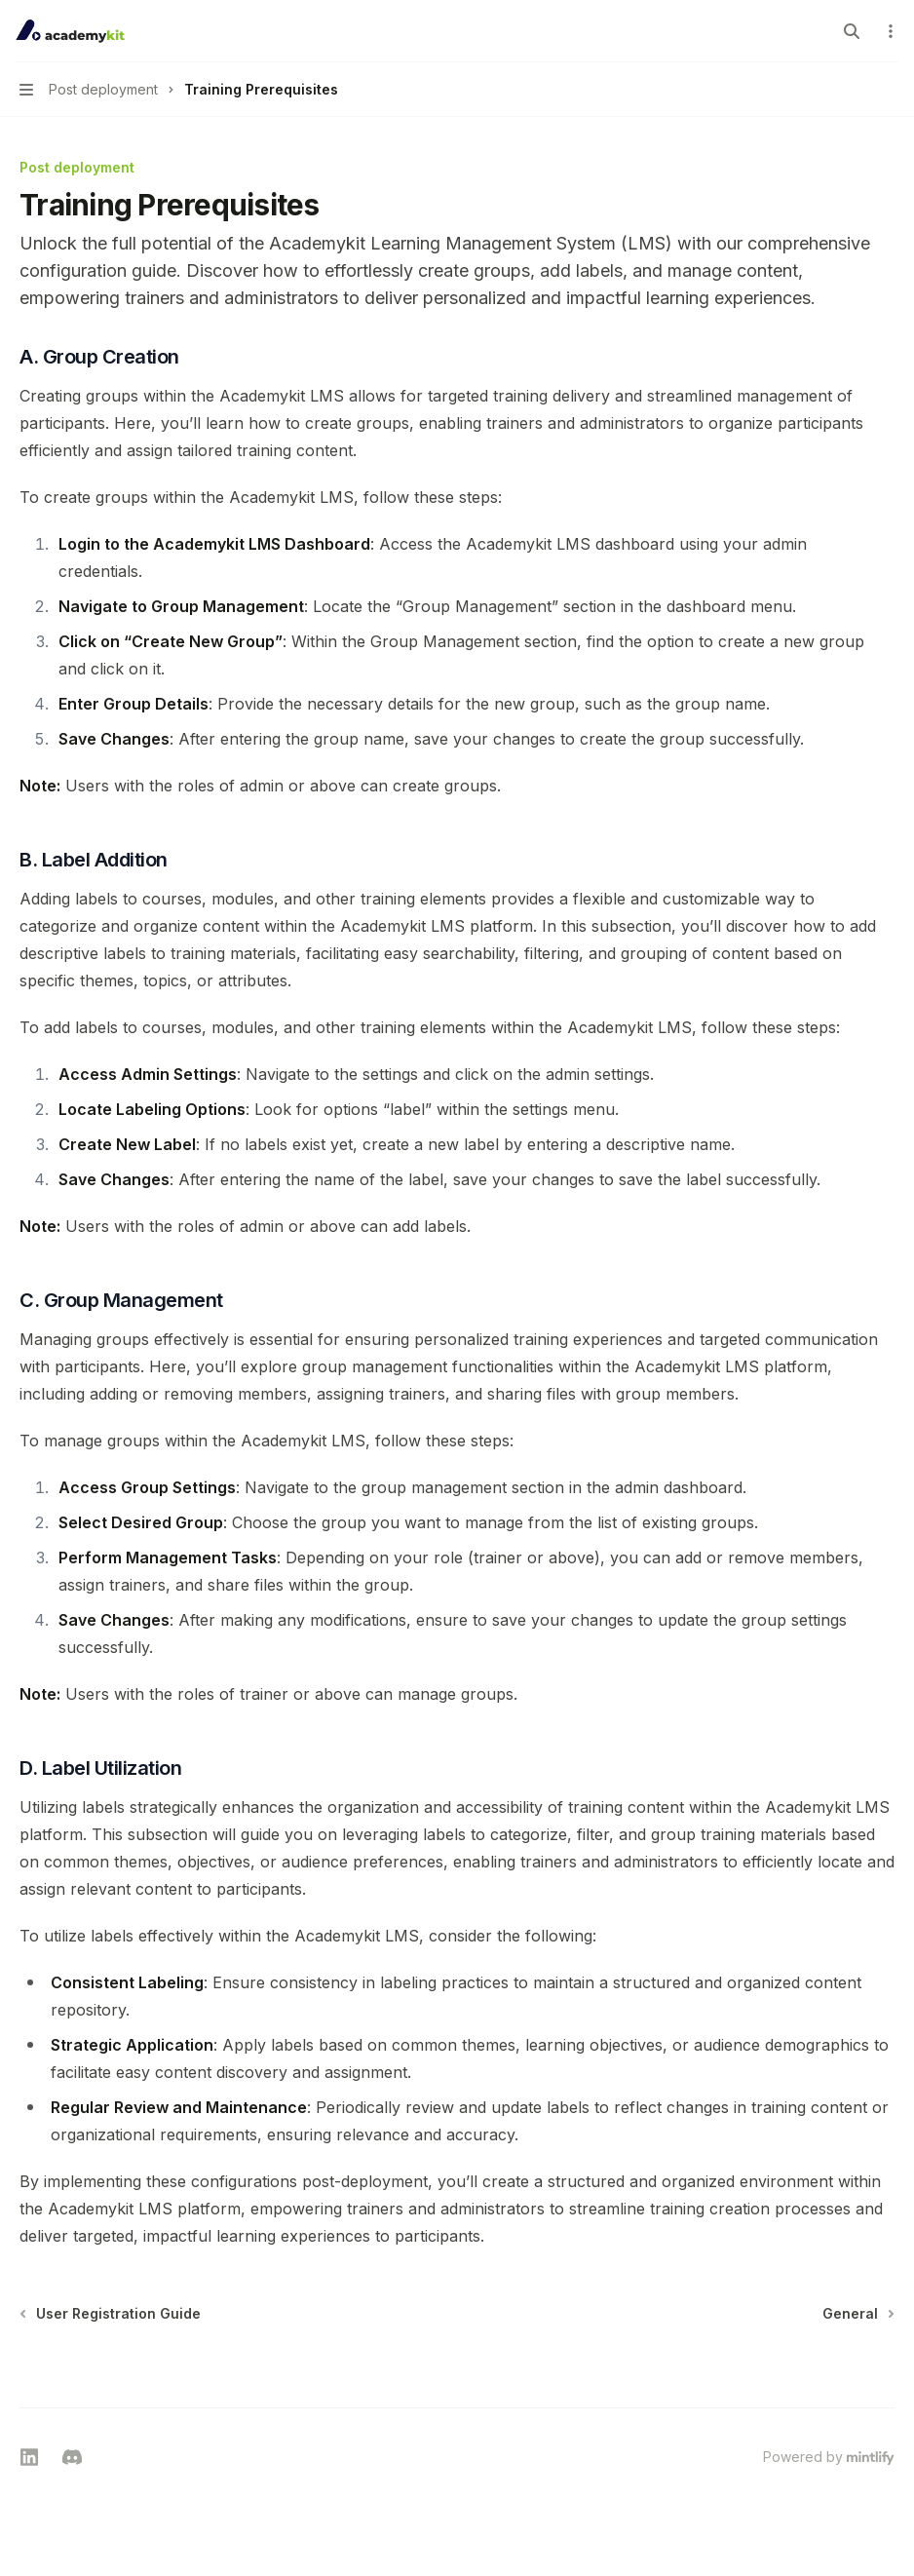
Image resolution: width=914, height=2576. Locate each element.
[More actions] (888, 31)
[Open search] (851, 31)
